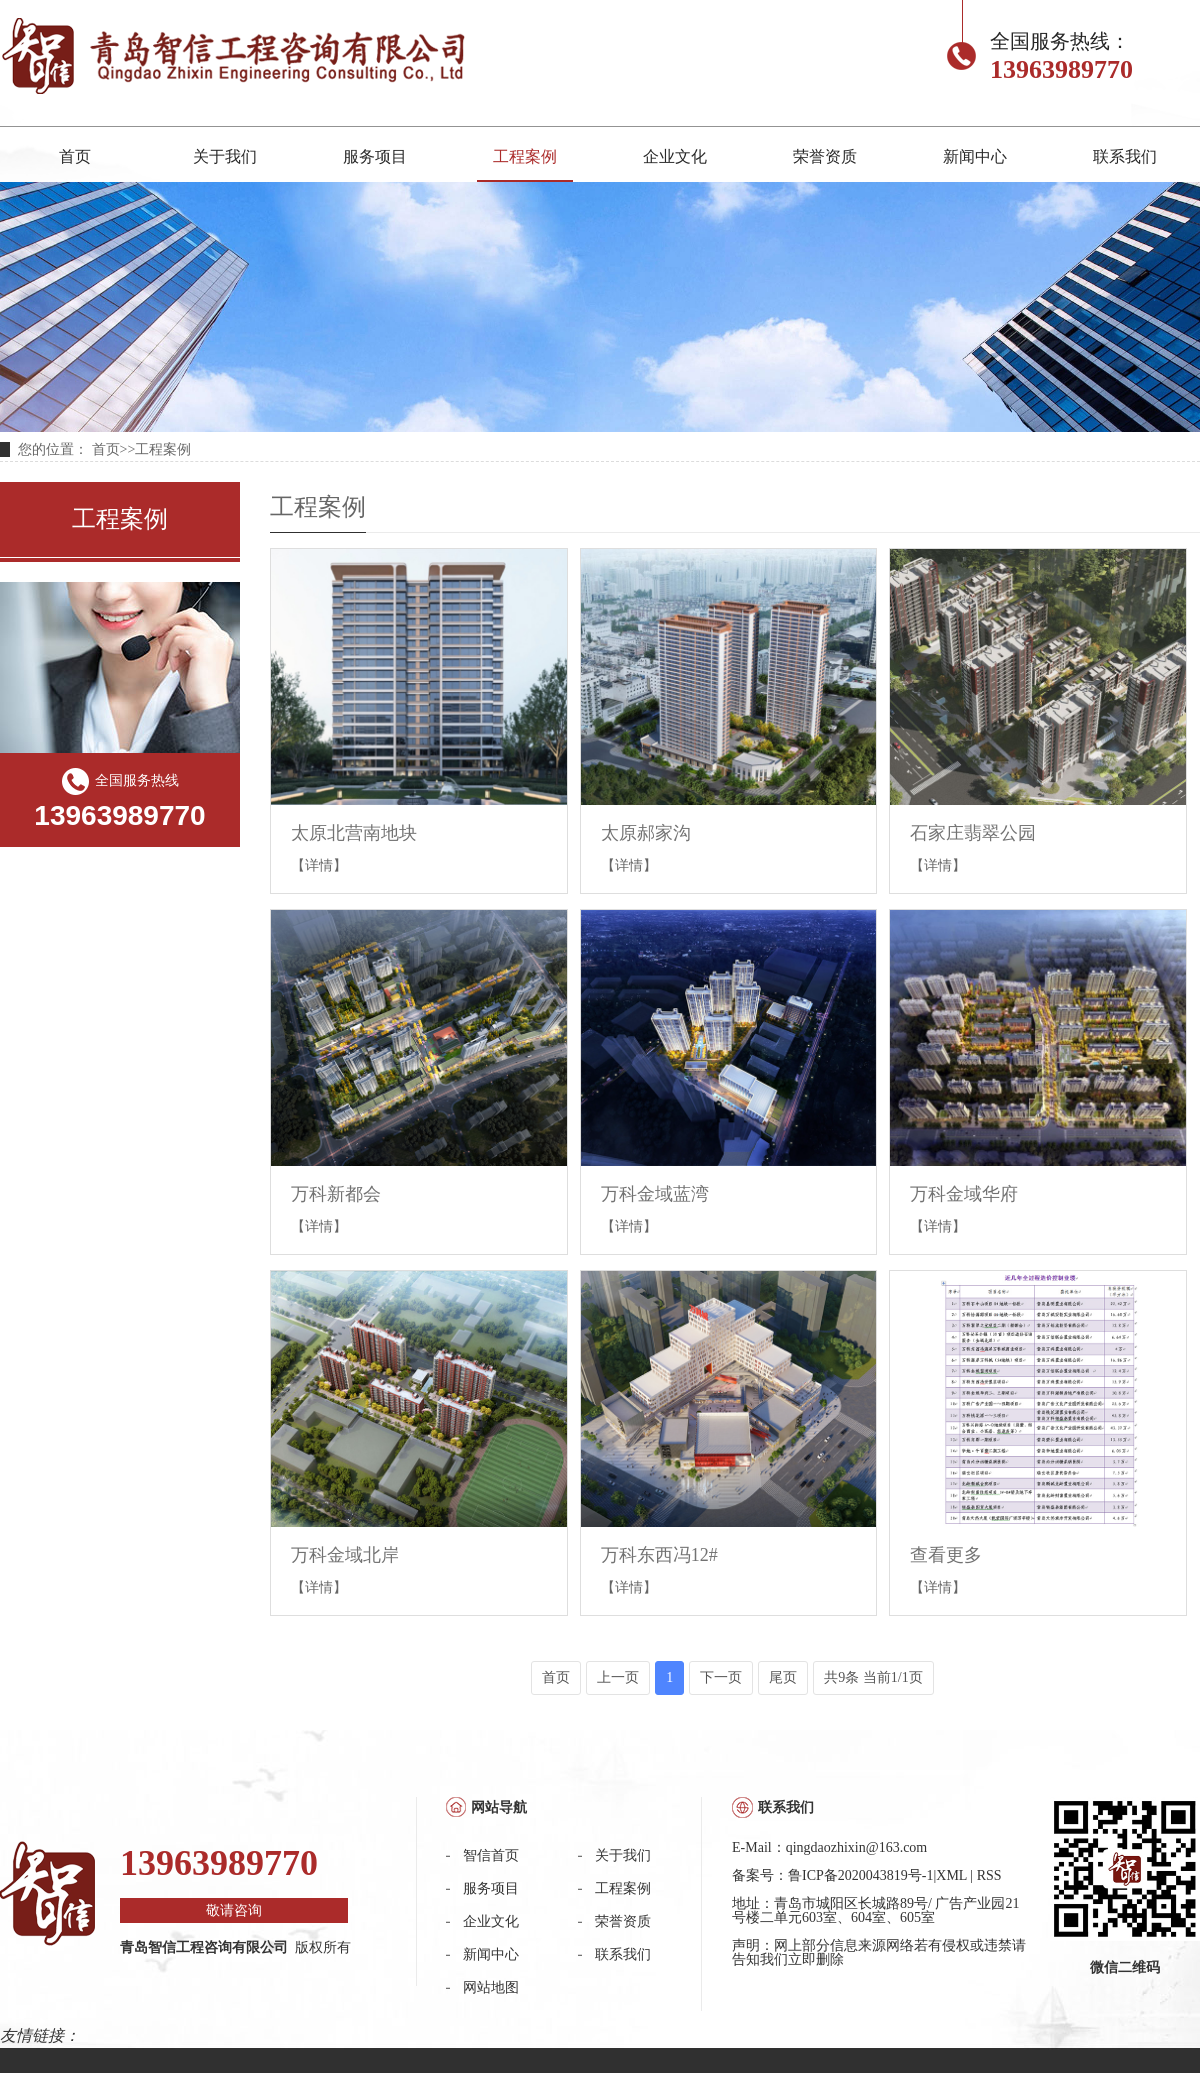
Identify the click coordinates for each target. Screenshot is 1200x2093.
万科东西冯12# (659, 1555)
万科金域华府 (964, 1194)
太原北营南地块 (354, 833)
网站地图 (491, 1987)
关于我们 (225, 156)
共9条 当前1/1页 (873, 1677)
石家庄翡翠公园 (973, 833)
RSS (989, 1875)
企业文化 (675, 156)
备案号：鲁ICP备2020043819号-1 (832, 1875)
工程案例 (525, 156)
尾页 (783, 1677)
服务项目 (375, 156)
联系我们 (1125, 156)
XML (951, 1875)
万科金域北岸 (345, 1555)
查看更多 (946, 1555)
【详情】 (319, 865)
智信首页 (491, 1855)
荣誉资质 (825, 156)
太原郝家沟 (646, 833)
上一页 (618, 1677)
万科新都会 (336, 1194)
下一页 (721, 1677)
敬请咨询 (234, 1910)
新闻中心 (975, 156)
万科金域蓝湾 (655, 1194)
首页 (75, 156)
